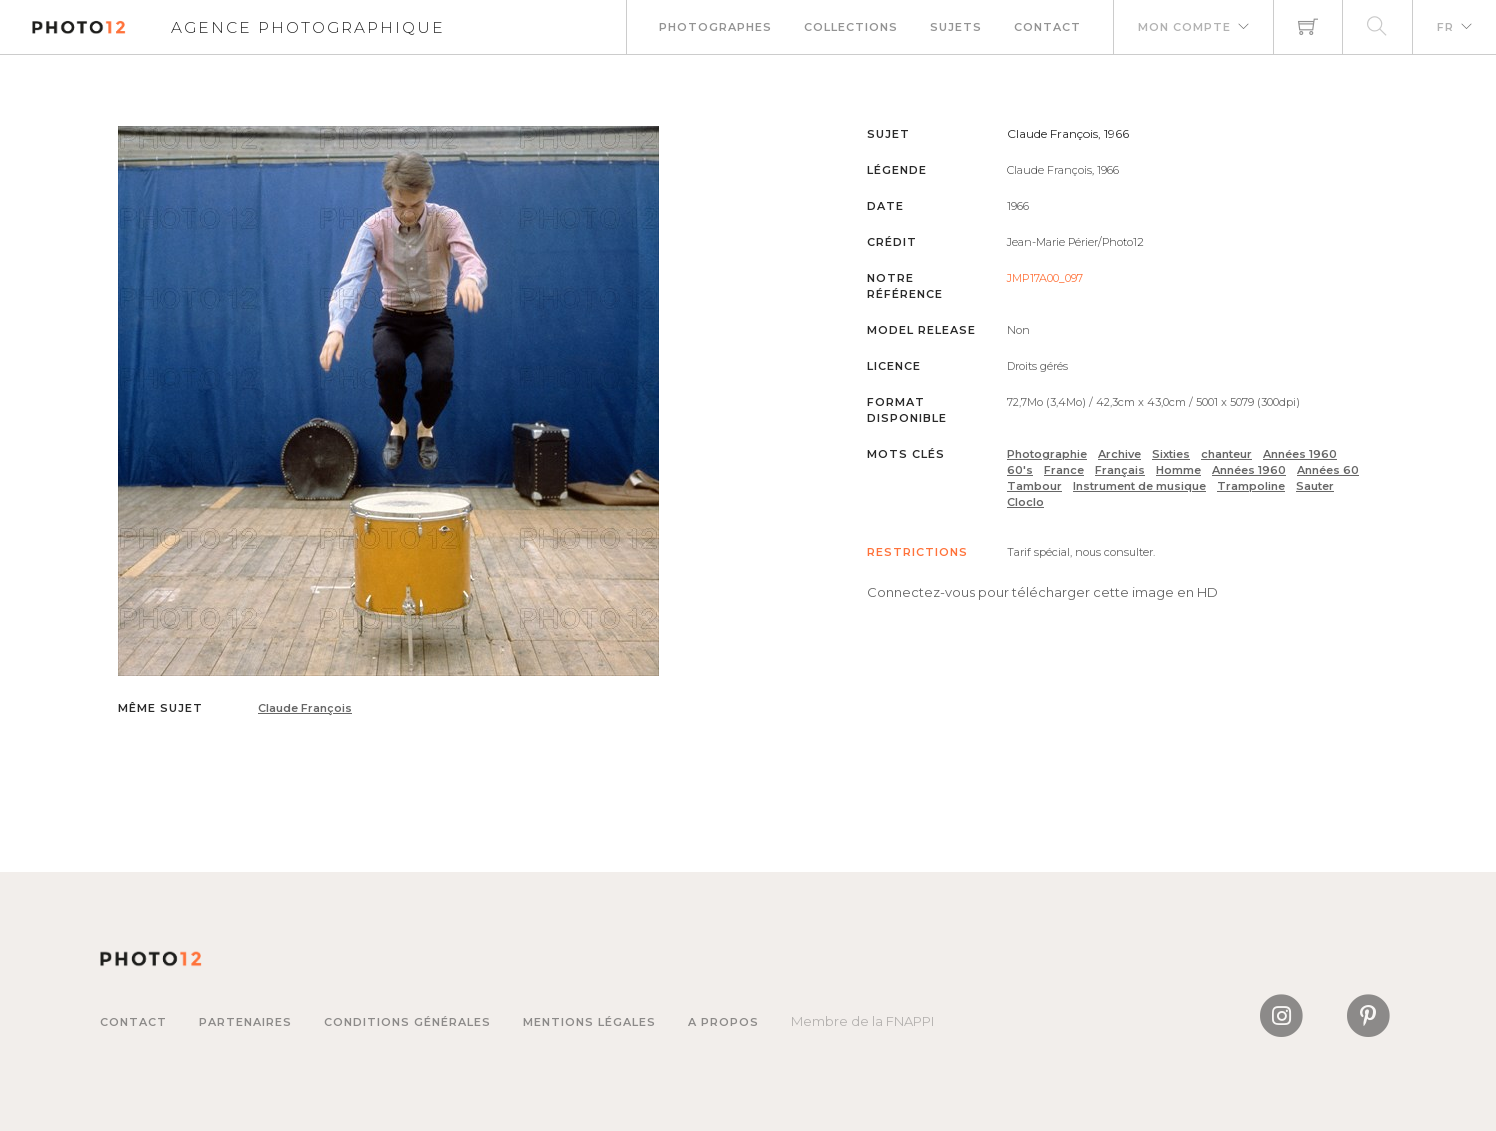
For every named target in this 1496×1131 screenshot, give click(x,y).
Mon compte (1184, 27)
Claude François (305, 708)
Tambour (1034, 486)
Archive (1119, 454)
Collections (851, 27)
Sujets (956, 27)
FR (1445, 27)
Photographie (1047, 454)
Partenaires (245, 1022)
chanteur (1226, 454)
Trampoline (1251, 486)
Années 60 (1328, 470)
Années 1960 (1300, 454)
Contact (1047, 27)
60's (1020, 470)
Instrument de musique (1139, 486)
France (1064, 470)
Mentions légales (589, 1022)
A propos (723, 1022)
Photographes (715, 27)
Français (1120, 470)
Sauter (1315, 486)
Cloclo (1025, 502)
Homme (1178, 470)
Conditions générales (407, 1022)
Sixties (1171, 454)
